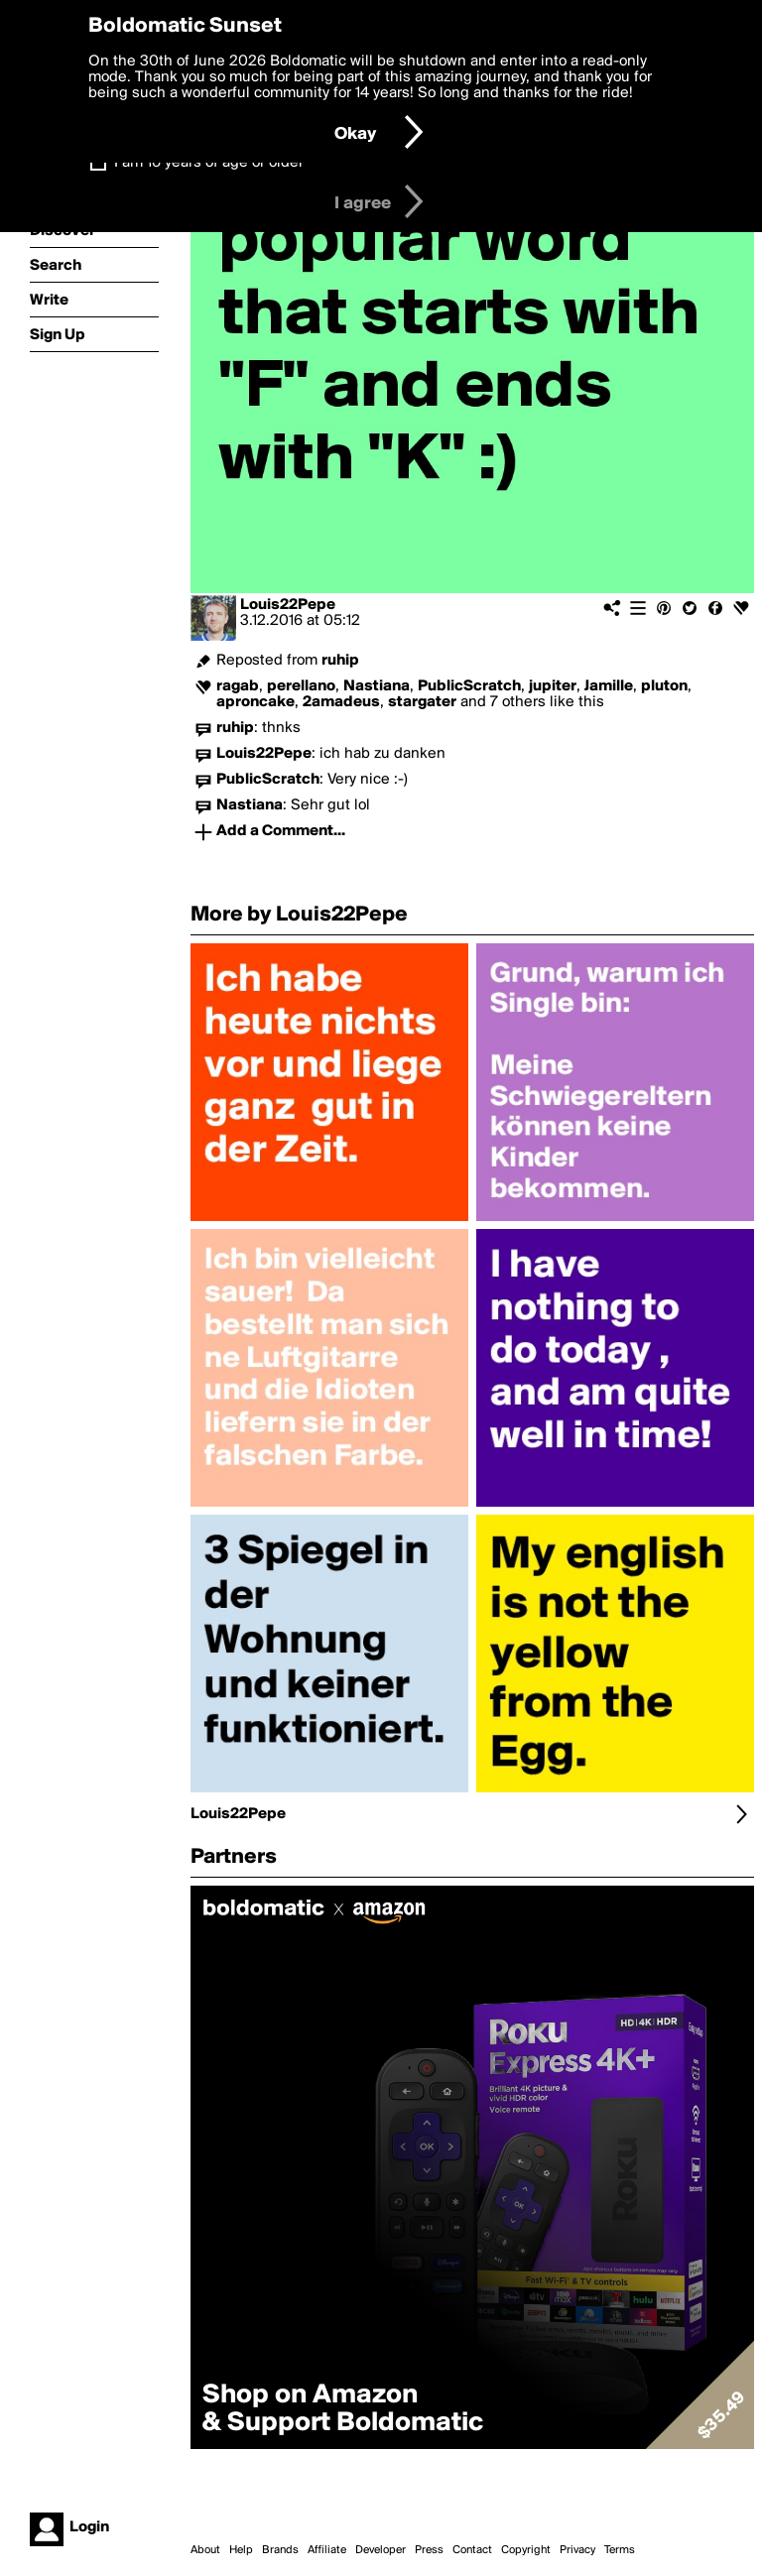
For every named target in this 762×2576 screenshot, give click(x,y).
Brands (280, 2550)
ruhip (340, 661)
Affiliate (327, 2550)
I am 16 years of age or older (209, 163)
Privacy (577, 2550)
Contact (472, 2550)
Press (429, 2550)
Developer (380, 2550)
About (205, 2550)
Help (241, 2550)
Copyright (526, 2550)
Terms (619, 2550)
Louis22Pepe (287, 605)
